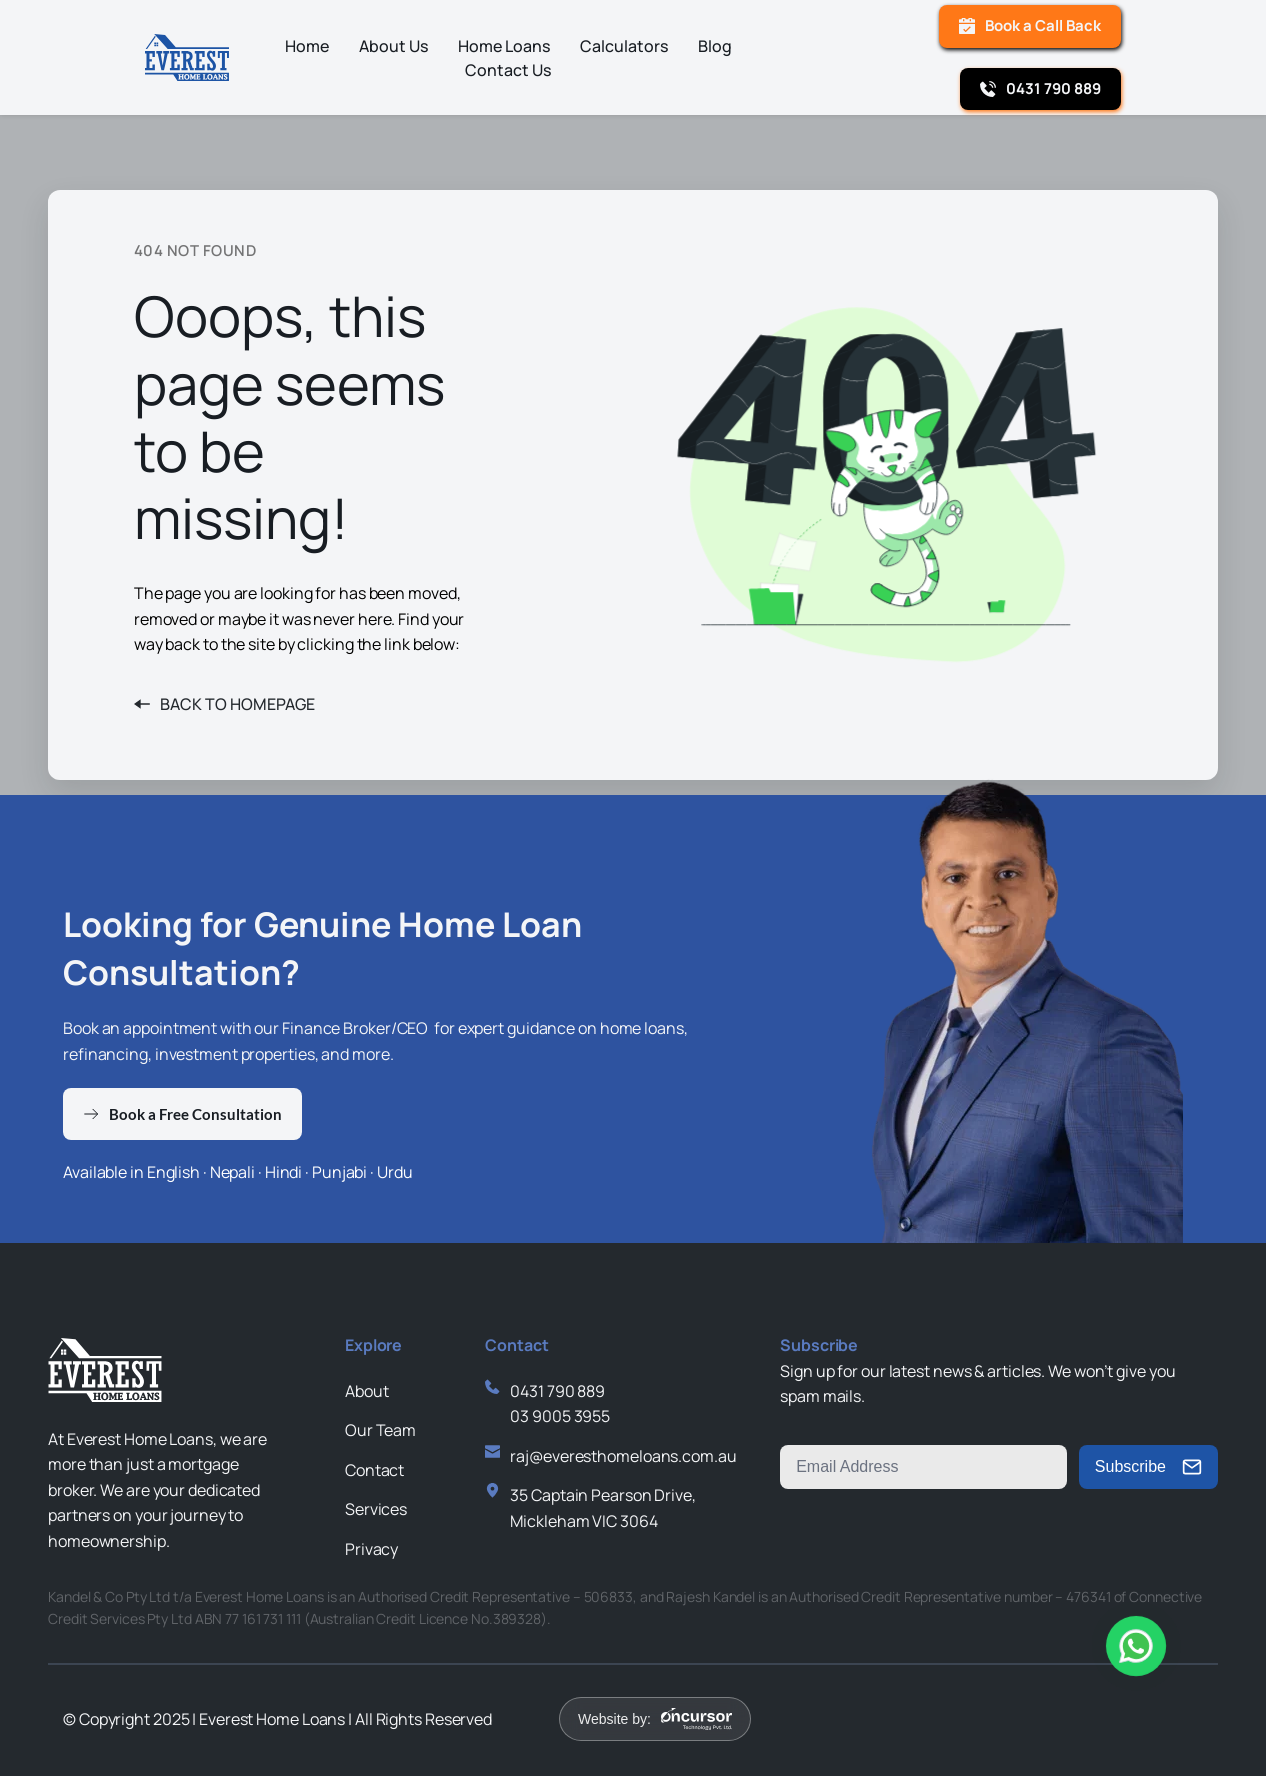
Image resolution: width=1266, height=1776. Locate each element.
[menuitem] (307, 46)
